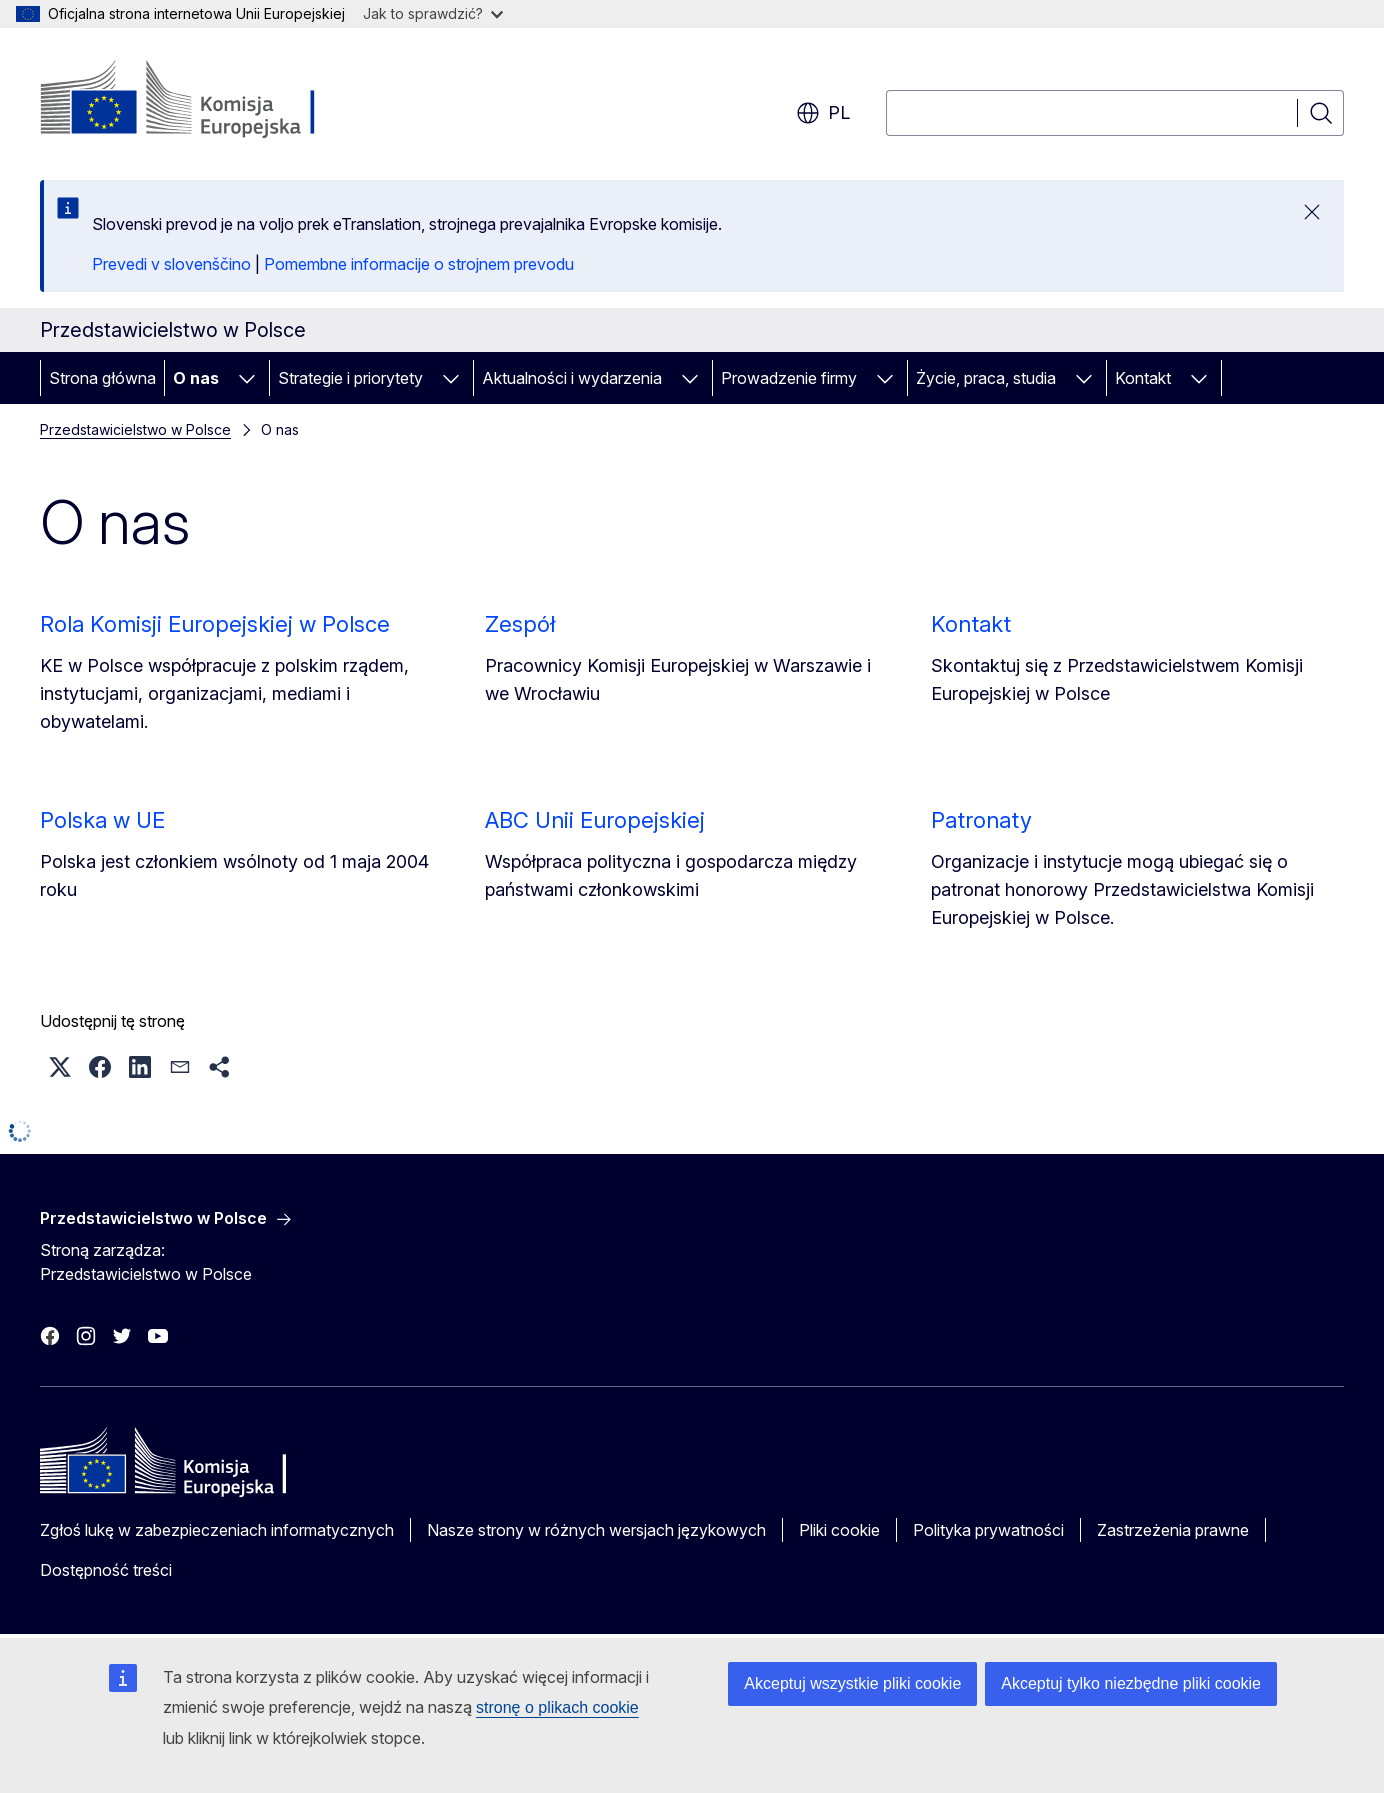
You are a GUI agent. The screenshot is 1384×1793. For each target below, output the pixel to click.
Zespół (520, 624)
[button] (60, 1067)
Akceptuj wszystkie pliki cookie (852, 1683)
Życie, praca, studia (986, 378)
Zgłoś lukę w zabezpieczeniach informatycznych (217, 1530)
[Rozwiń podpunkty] (247, 378)
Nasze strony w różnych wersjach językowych (596, 1530)
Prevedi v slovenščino (171, 264)
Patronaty (981, 820)
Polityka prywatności (988, 1530)
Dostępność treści (106, 1570)
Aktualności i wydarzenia (572, 378)
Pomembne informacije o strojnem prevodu (419, 264)
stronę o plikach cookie (557, 1707)
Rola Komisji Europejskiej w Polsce (215, 624)
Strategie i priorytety (350, 378)
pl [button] (823, 113)
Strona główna (102, 378)
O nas (196, 378)
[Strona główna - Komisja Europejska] (201, 100)
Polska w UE (102, 820)
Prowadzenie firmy (789, 378)
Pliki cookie (839, 1530)
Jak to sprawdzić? (433, 13)
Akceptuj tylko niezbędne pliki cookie (1131, 1683)
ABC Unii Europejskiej (595, 820)
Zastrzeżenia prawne (1173, 1530)
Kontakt (1143, 378)
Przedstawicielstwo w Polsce (135, 429)
